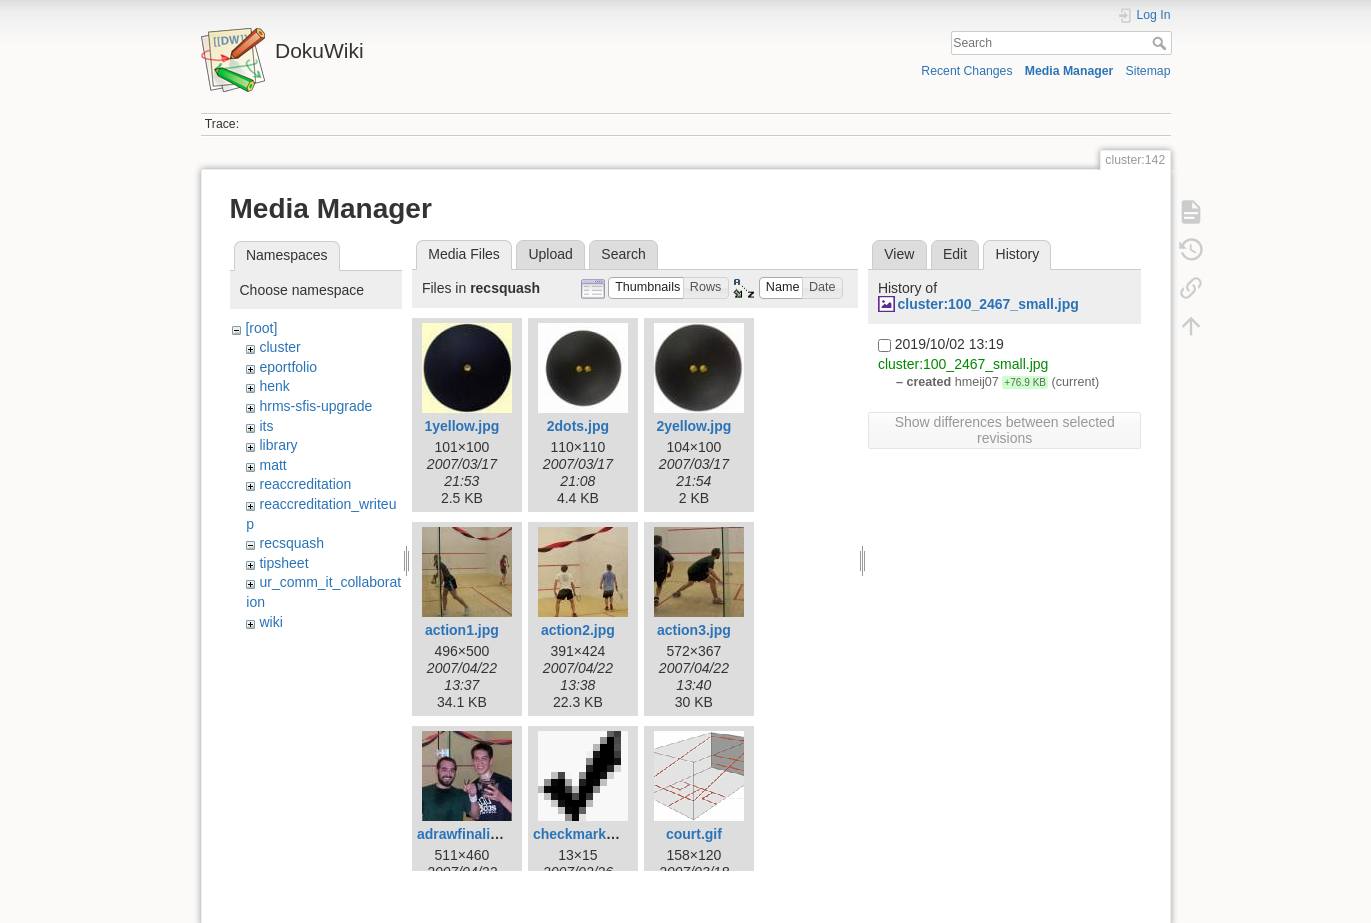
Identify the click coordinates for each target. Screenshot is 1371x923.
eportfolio (288, 367)
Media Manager (1069, 71)
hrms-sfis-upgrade (315, 406)
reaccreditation (305, 484)
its (266, 426)
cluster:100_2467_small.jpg (987, 304)
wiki (270, 622)
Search (1161, 43)
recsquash (291, 543)
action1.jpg (462, 630)
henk (274, 386)
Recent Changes (966, 71)
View (899, 254)
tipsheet (283, 563)
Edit (955, 254)
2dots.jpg (578, 426)
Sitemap (1148, 71)
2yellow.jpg (693, 426)
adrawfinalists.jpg (476, 834)
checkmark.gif (580, 834)
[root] (261, 328)
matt (272, 465)
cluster (279, 347)
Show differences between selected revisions (1005, 430)
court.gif (694, 834)
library (278, 445)
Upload (550, 254)
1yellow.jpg (461, 426)
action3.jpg (694, 630)
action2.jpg (578, 630)
